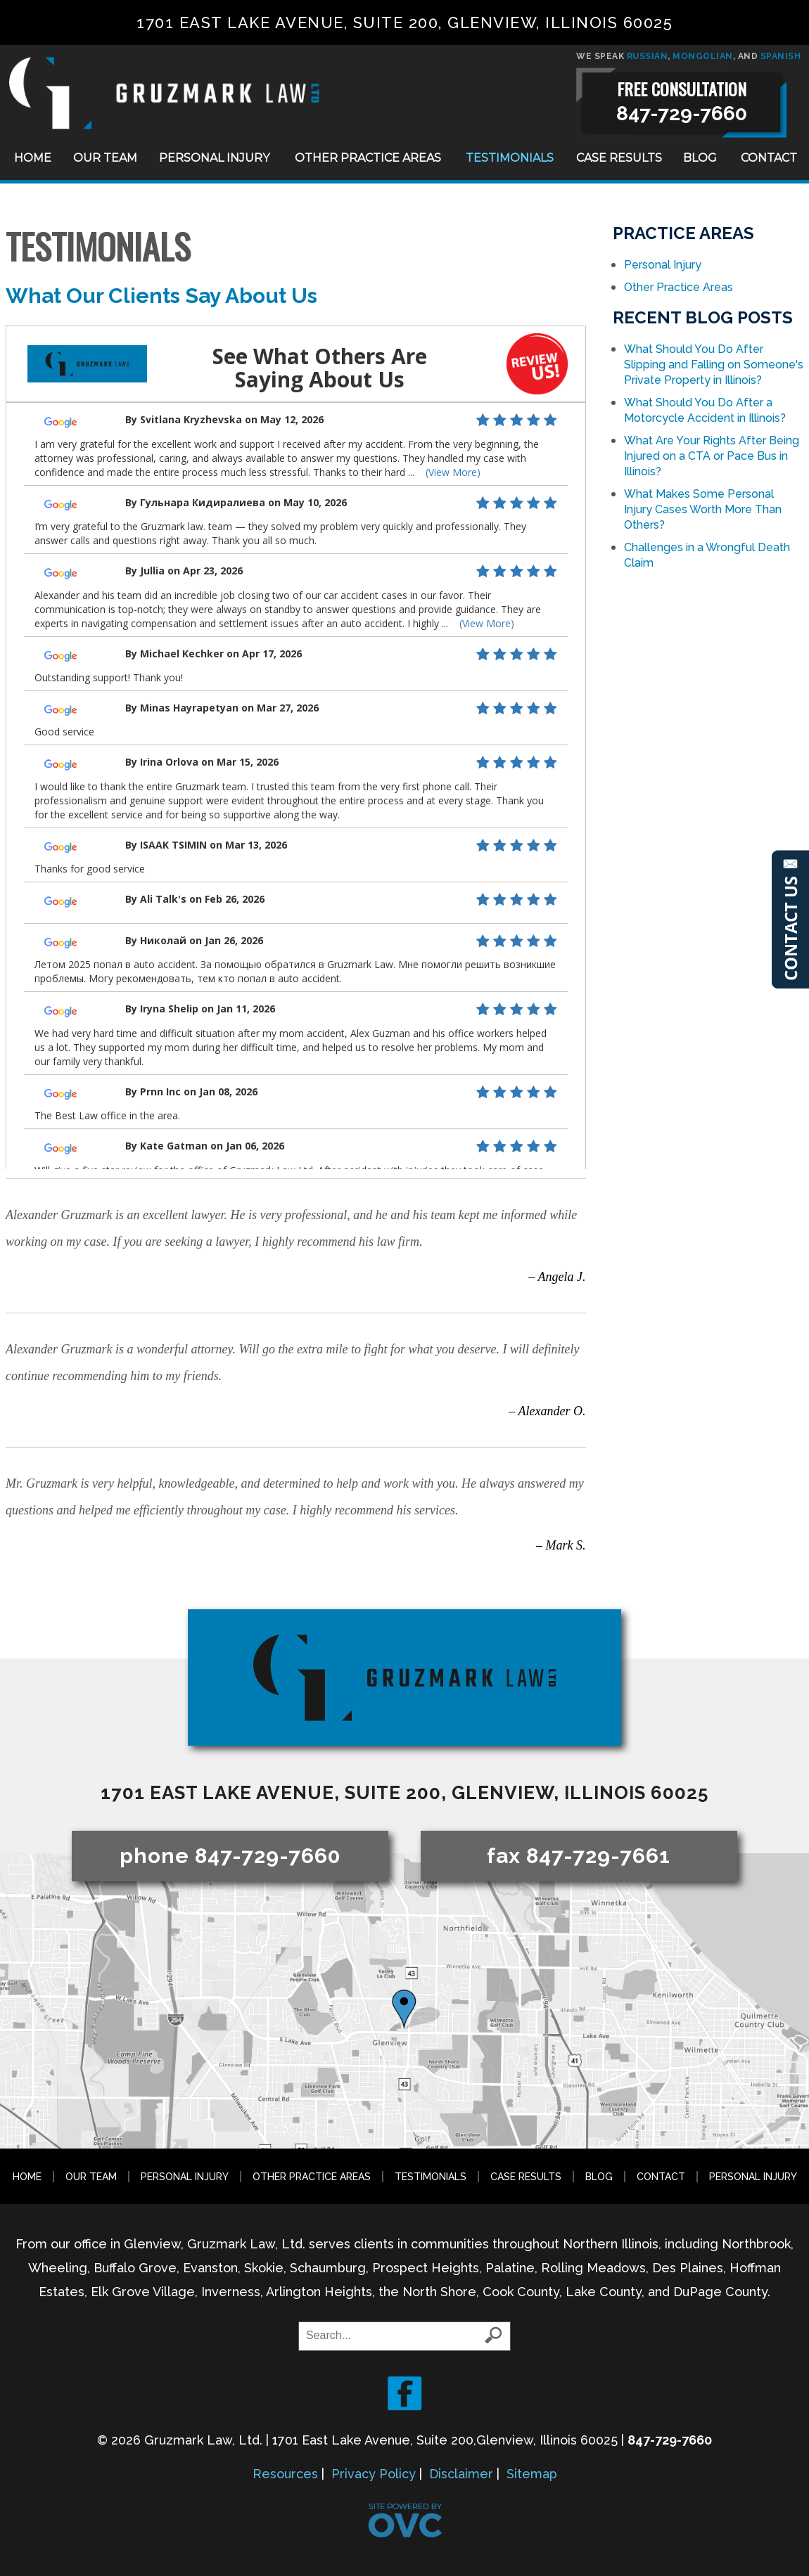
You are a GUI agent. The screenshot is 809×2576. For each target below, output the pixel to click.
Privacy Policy (373, 2473)
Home (32, 158)
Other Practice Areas (368, 158)
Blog (700, 158)
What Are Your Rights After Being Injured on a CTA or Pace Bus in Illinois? (711, 456)
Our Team (105, 158)
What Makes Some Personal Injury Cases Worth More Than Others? (703, 509)
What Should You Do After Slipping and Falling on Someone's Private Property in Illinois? (713, 364)
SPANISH (780, 56)
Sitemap (532, 2473)
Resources (285, 2473)
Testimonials (510, 158)
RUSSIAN (647, 56)
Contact (769, 158)
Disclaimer (461, 2473)
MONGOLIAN (703, 56)
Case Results (619, 158)
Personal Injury (214, 158)
